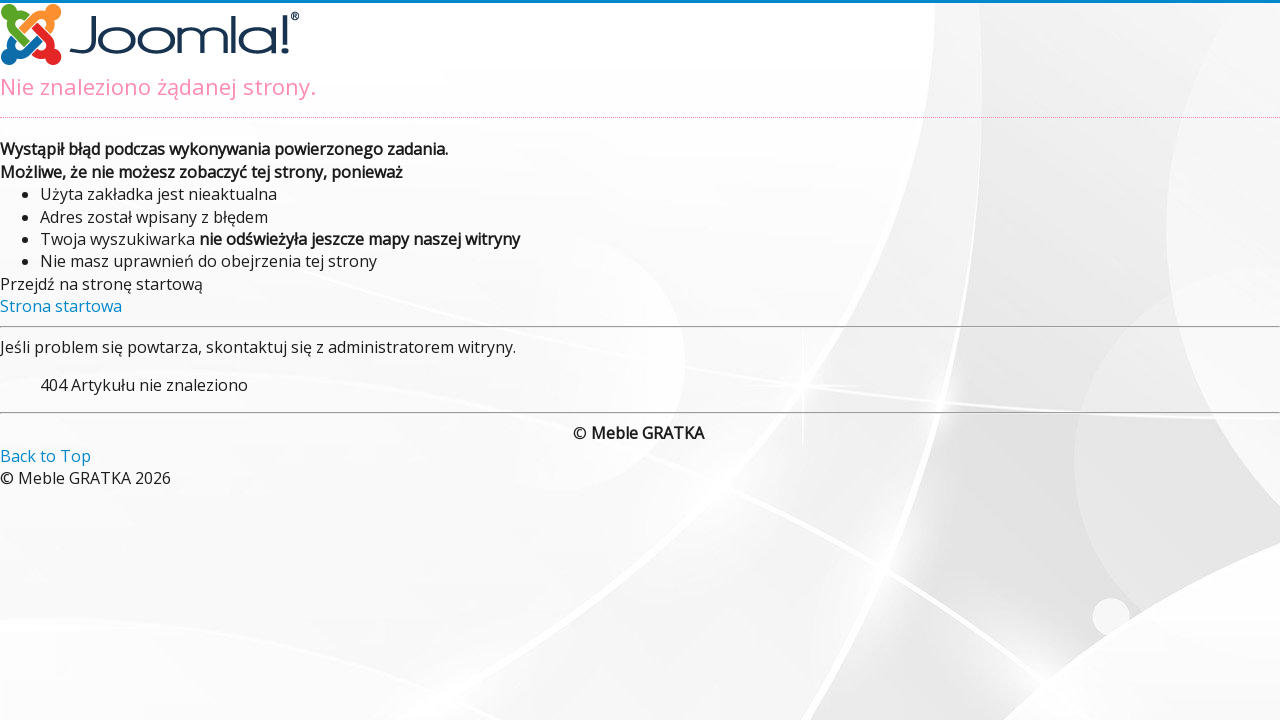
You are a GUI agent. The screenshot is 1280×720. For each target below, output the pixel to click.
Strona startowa (61, 306)
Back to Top (45, 456)
